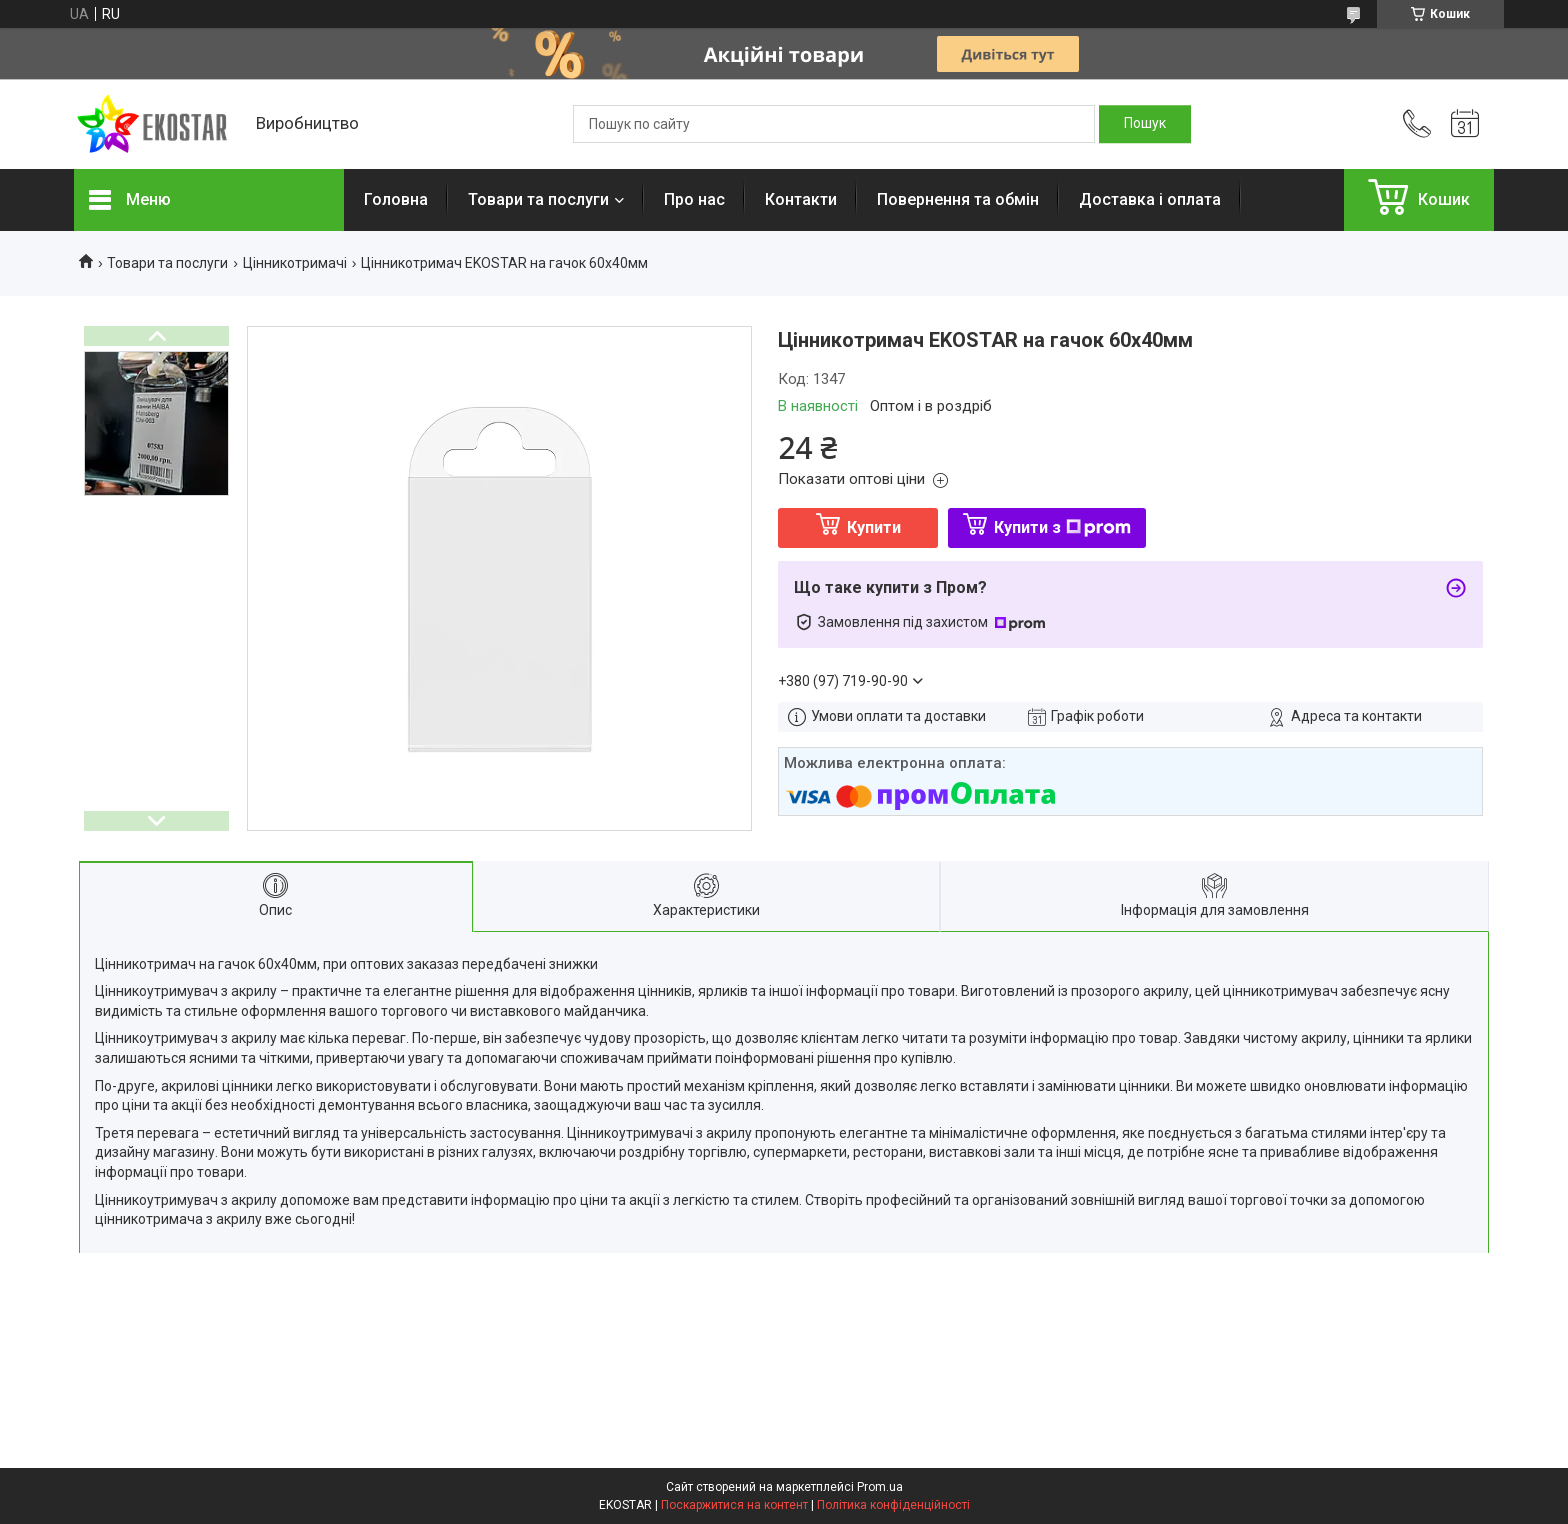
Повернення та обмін (958, 199)
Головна (396, 199)
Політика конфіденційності (893, 1505)
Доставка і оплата (1150, 199)
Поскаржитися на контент (734, 1505)
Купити (874, 527)
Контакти (801, 199)
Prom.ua (880, 1487)
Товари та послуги (538, 199)
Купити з (1062, 527)
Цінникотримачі (295, 263)
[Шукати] (1145, 124)
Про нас (694, 199)
